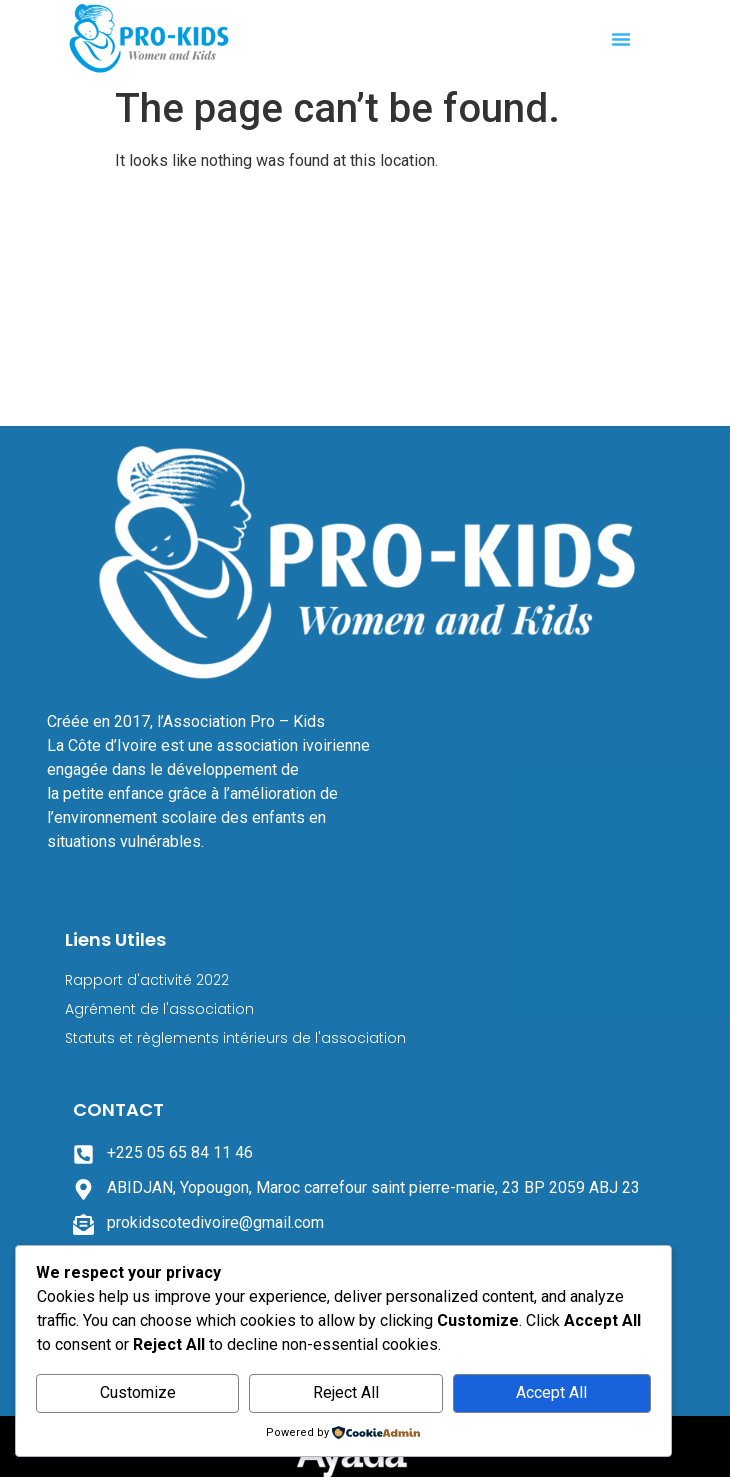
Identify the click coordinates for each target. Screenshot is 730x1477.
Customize (138, 1392)
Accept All (551, 1392)
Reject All (346, 1392)
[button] (621, 39)
